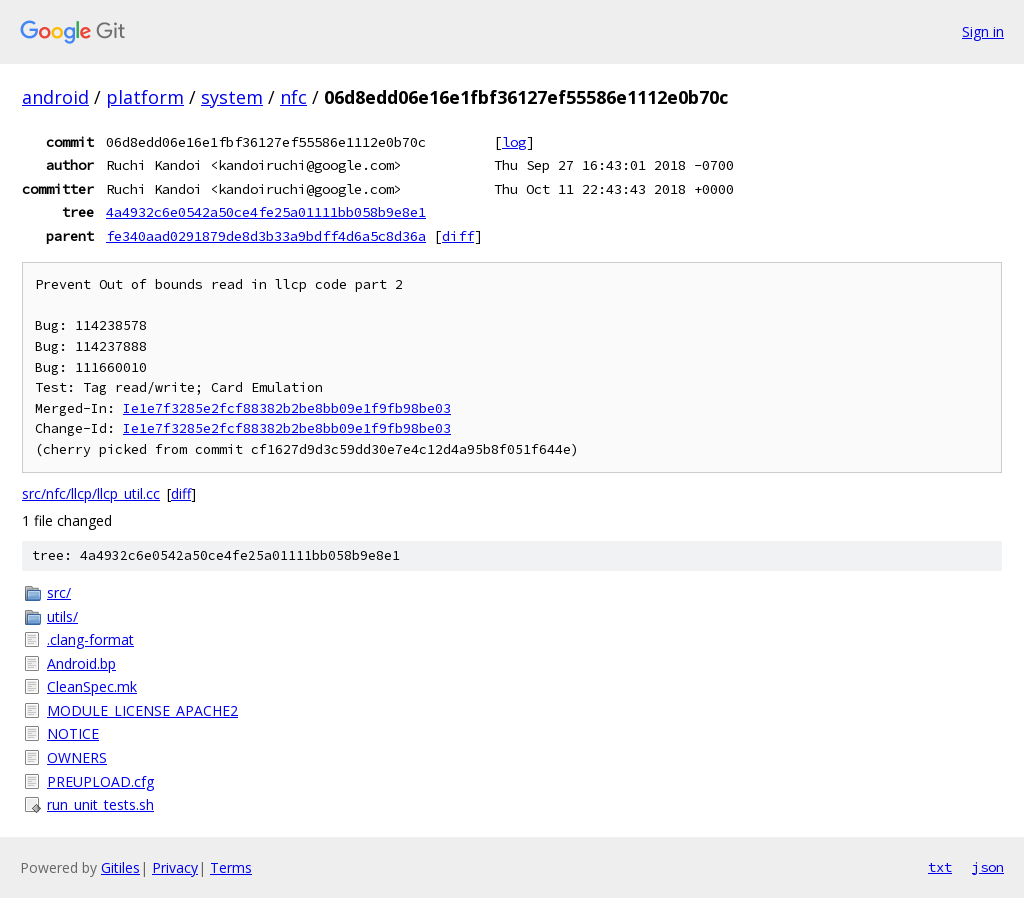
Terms (231, 867)
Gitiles (120, 867)
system (232, 97)
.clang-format (90, 639)
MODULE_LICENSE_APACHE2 (142, 710)
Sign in (983, 31)
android (55, 97)
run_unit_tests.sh (100, 804)
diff (458, 236)
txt (940, 867)
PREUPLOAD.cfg (100, 781)
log (514, 142)
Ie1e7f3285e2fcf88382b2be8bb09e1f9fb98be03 (287, 408)
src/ (59, 592)
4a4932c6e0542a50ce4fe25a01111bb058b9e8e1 (266, 212)
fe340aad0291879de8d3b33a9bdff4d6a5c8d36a (266, 236)
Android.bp (81, 663)
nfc (293, 97)
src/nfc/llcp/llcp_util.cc (91, 493)
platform (145, 97)
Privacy (175, 867)
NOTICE (73, 733)
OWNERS (77, 757)
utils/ (62, 616)
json (988, 867)
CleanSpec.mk (92, 686)
